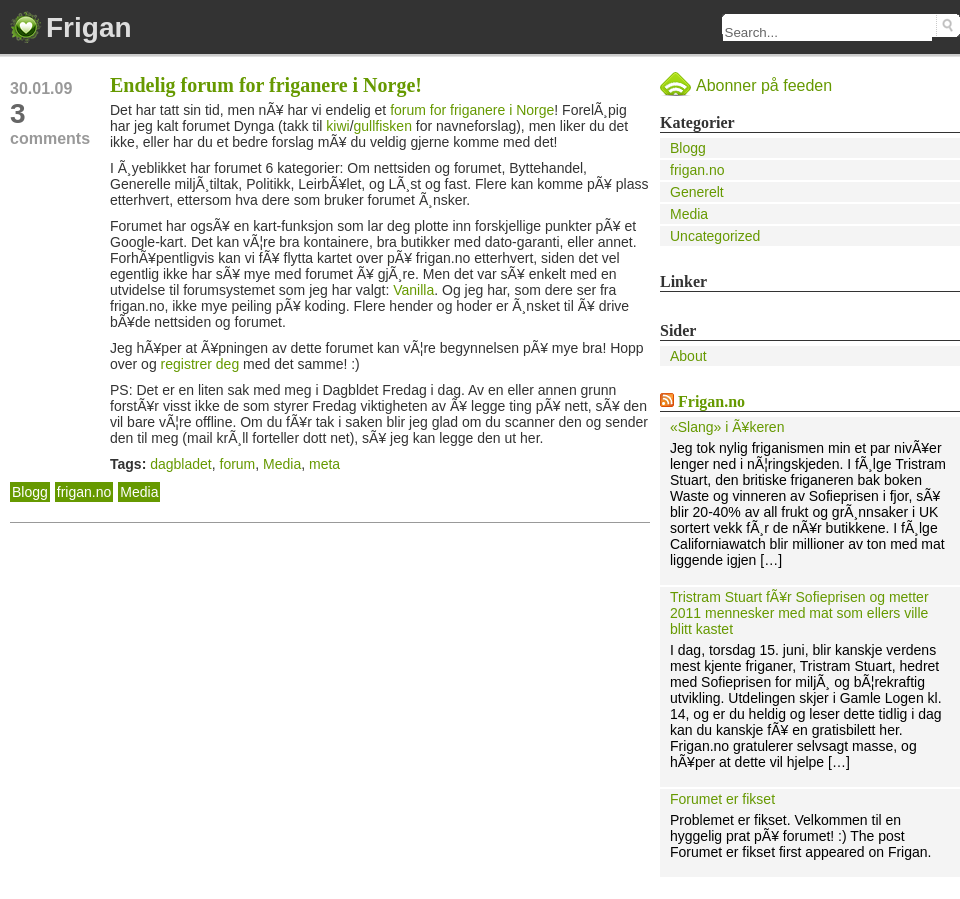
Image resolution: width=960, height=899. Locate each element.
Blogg (30, 492)
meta (324, 464)
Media (282, 464)
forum (238, 464)
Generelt (697, 192)
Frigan (89, 27)
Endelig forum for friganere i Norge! (266, 85)
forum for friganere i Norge (472, 110)
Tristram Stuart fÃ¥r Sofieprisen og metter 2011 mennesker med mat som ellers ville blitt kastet (799, 613)
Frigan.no (711, 401)
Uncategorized (715, 236)
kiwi (337, 126)
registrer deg (200, 364)
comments (60, 122)
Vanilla (413, 290)
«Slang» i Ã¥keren (727, 427)
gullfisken (383, 126)
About (688, 356)
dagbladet (181, 464)
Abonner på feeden (764, 85)
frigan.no (84, 492)
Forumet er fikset (722, 799)
